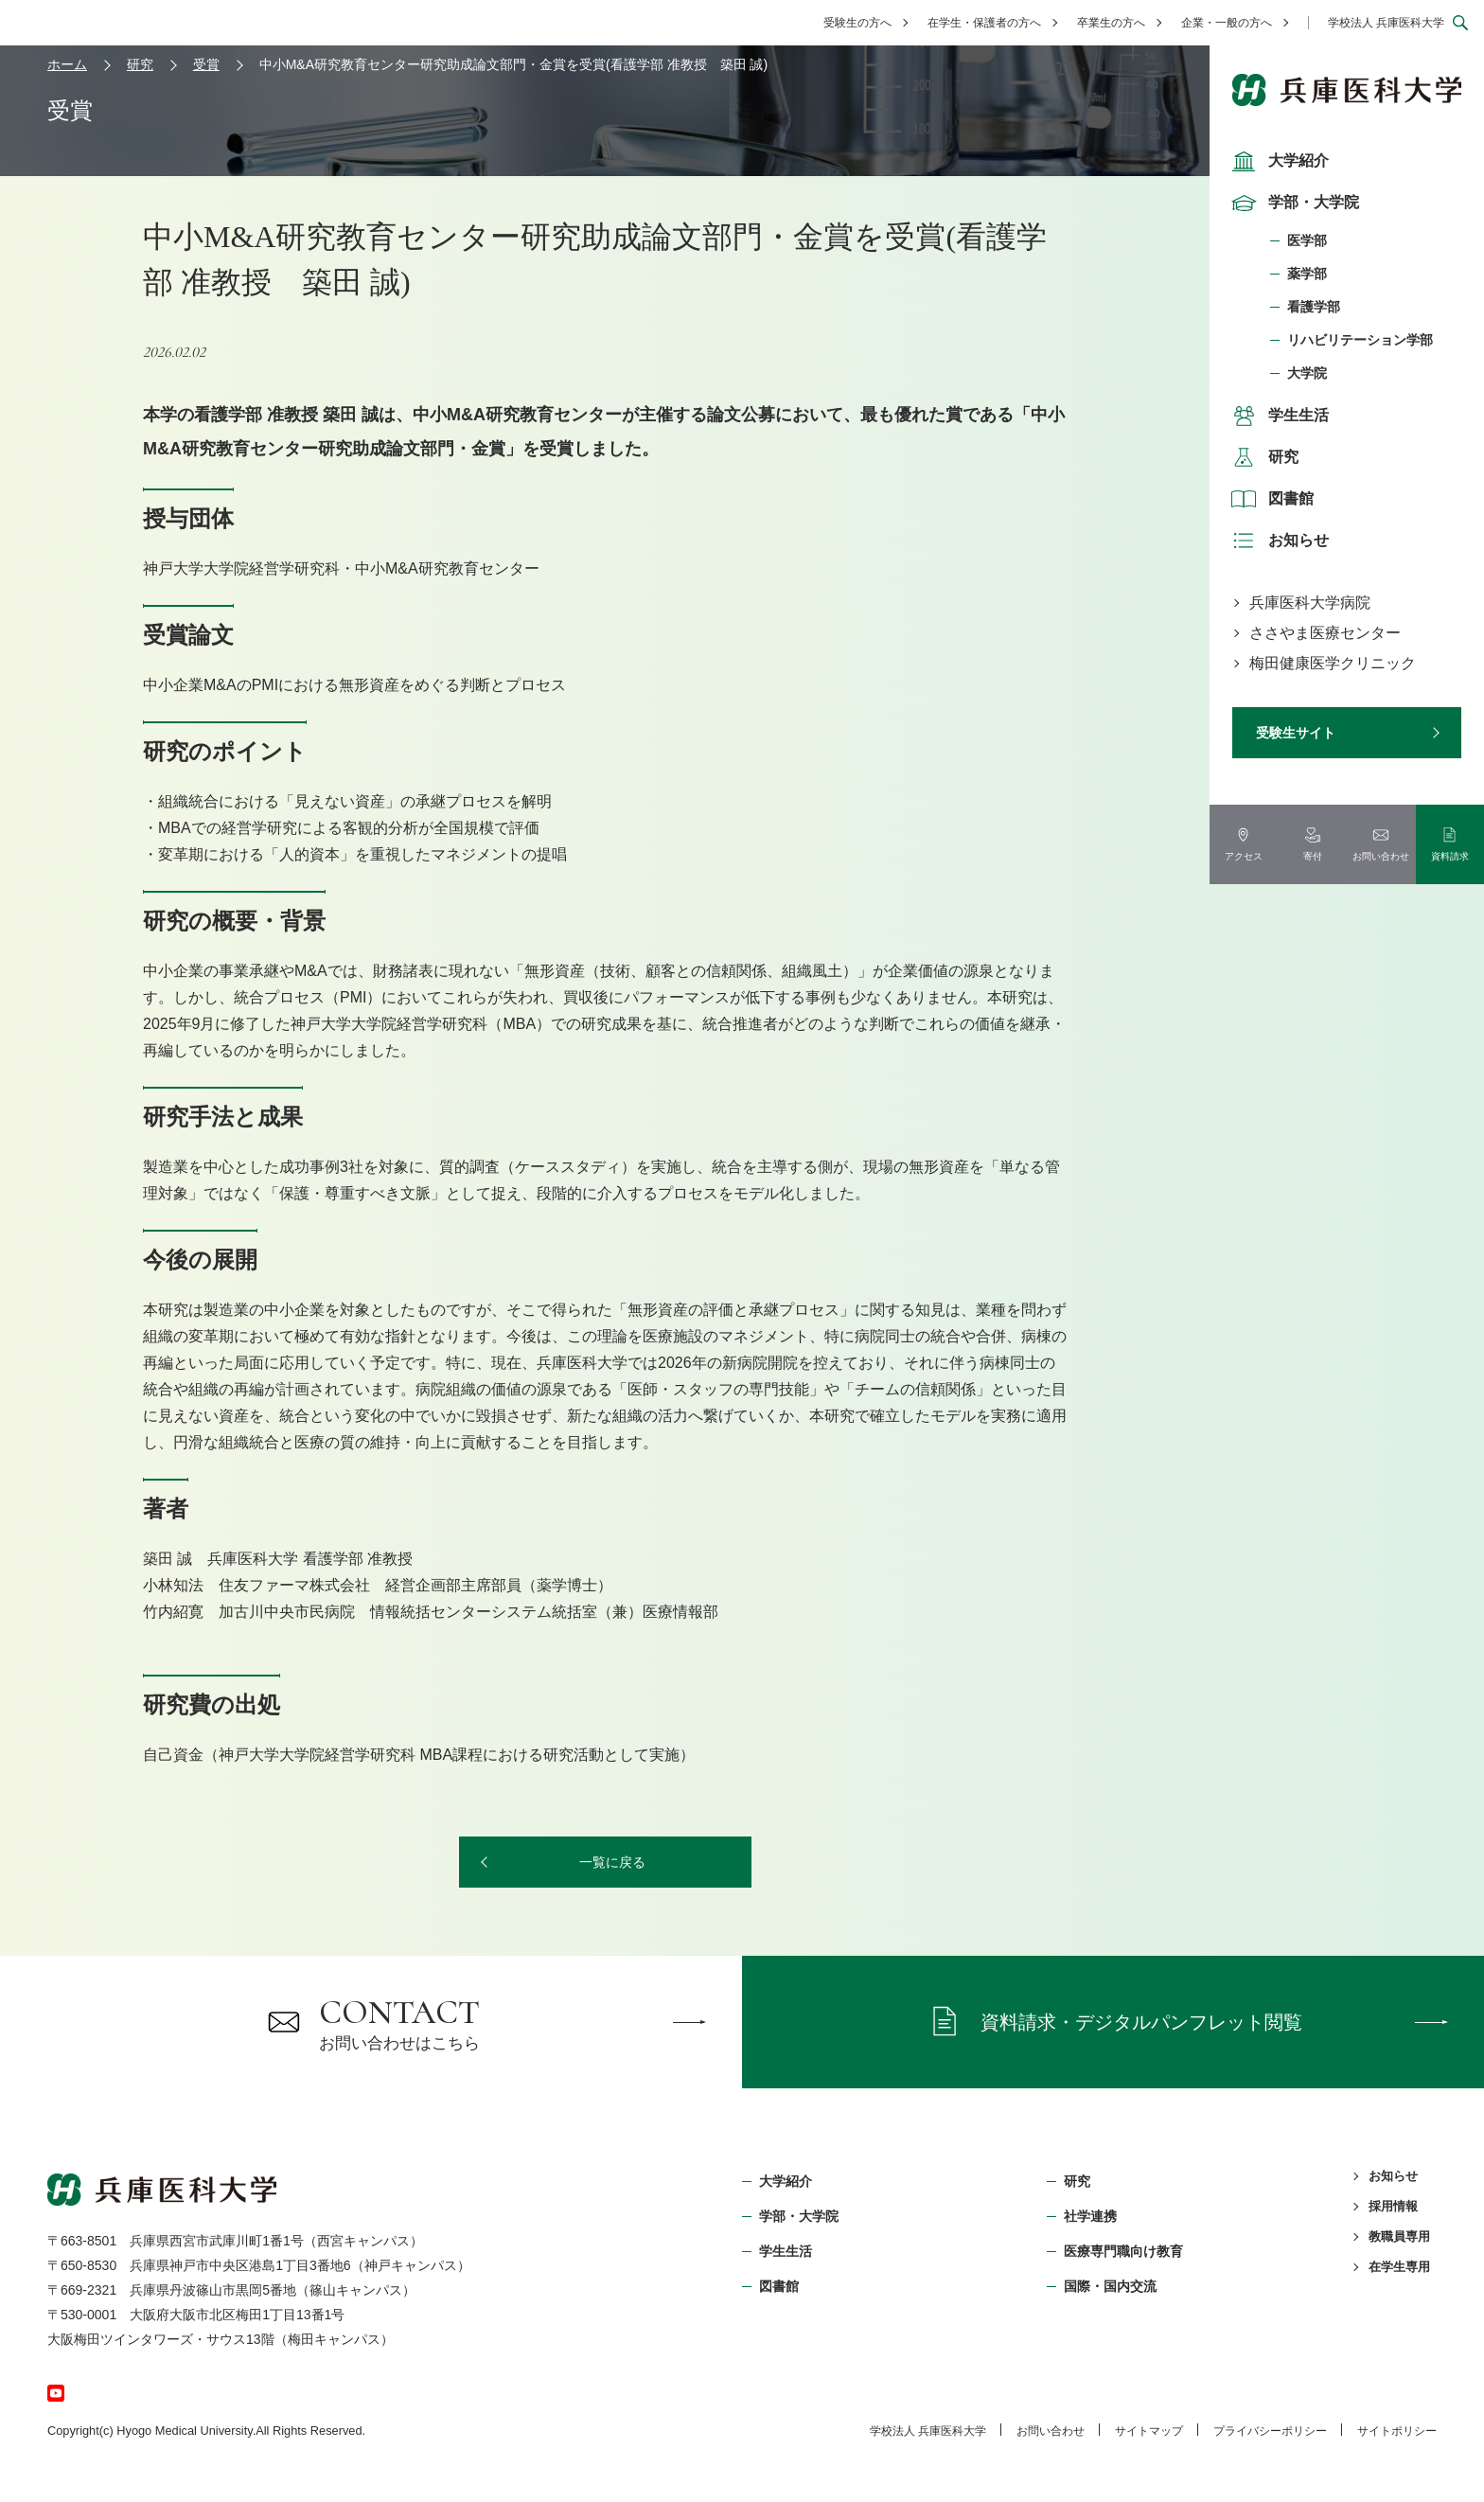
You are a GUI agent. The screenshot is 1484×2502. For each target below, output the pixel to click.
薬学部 (1307, 273)
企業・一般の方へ (1226, 22)
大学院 (1307, 373)
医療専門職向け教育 (1123, 2251)
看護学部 (1313, 306)
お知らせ (1278, 540)
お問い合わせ (1050, 2431)
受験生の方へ (857, 22)
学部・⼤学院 (799, 2216)
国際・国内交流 (1110, 2286)
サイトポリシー (1397, 2431)
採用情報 (1393, 2206)
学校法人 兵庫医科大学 (1386, 22)
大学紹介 (1278, 161)
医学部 (1307, 240)
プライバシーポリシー (1270, 2431)
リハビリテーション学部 (1360, 339)
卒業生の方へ (1111, 22)
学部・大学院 (1293, 203)
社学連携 (1090, 2216)
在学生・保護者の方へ (984, 22)
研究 (1262, 457)
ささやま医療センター (1325, 633)
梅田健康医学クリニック (1332, 663)
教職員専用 (1399, 2236)
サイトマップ (1149, 2431)
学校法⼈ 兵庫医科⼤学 (928, 2431)
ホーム (67, 64)
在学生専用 (1399, 2267)
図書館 (1270, 499)
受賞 (206, 64)
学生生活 (1278, 416)
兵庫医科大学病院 (1309, 602)
